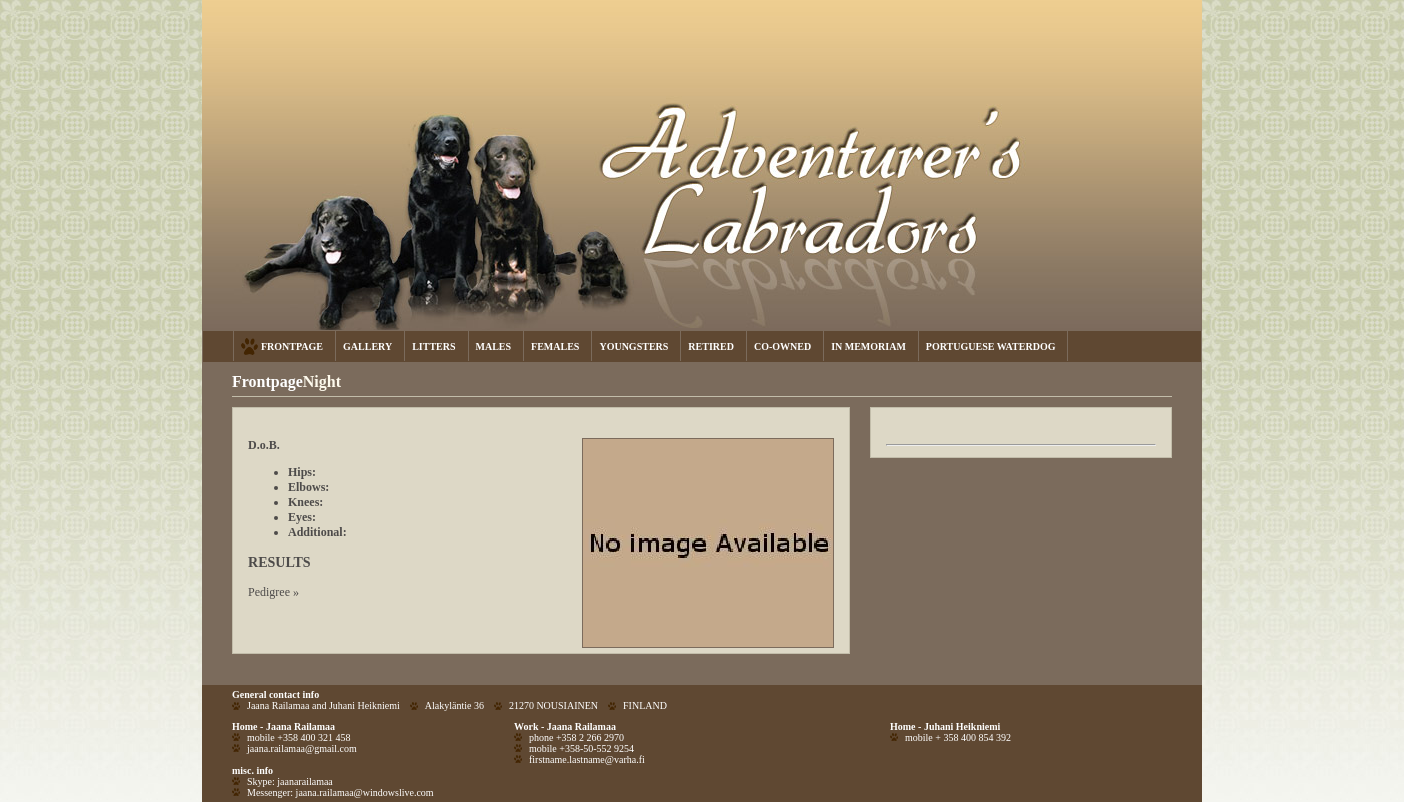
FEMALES (555, 346)
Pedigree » (273, 592)
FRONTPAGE (292, 346)
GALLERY (367, 346)
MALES (494, 346)
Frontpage (267, 381)
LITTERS (433, 346)
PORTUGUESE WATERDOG (991, 346)
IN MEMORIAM (868, 346)
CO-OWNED (782, 346)
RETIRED (711, 346)
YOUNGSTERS (633, 346)
